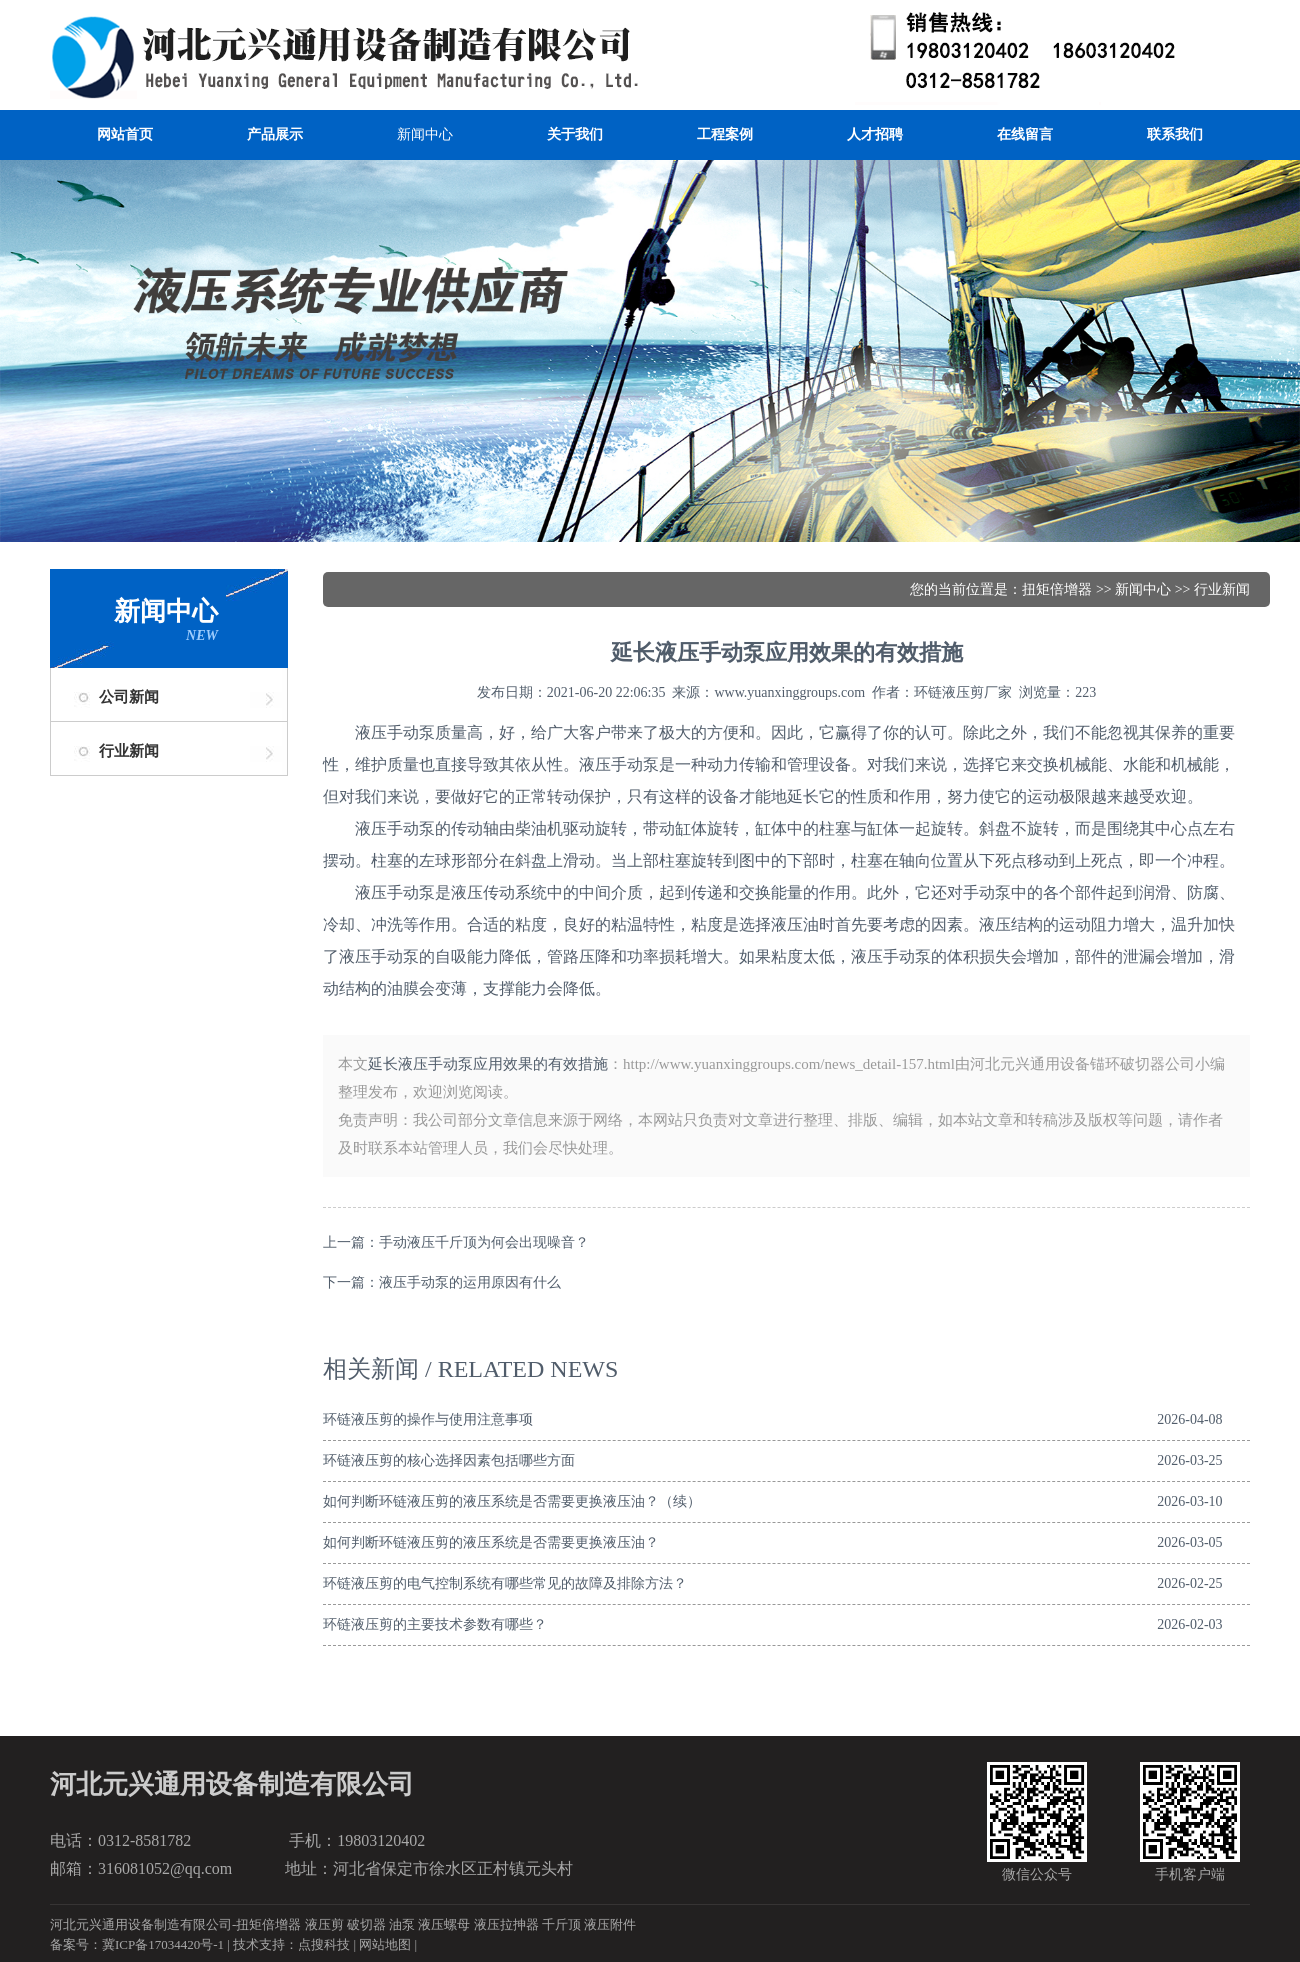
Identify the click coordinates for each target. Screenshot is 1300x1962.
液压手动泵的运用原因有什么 (470, 1282)
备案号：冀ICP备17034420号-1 (137, 1944)
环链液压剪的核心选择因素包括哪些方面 (449, 1460)
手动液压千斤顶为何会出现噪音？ (484, 1242)
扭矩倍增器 (1057, 589)
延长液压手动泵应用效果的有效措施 (488, 1064)
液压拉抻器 (506, 1924)
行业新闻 (129, 751)
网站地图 (385, 1944)
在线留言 (1025, 134)
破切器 (366, 1924)
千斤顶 (561, 1924)
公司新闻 (129, 697)
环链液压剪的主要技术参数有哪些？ (435, 1624)
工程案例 (725, 134)
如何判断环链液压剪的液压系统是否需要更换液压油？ (491, 1542)
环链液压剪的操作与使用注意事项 (428, 1419)
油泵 (402, 1924)
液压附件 (610, 1924)
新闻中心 (425, 134)
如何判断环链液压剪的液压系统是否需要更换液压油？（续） (512, 1501)
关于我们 (575, 134)
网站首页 (125, 134)
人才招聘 (875, 134)
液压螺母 (444, 1924)
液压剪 (324, 1924)
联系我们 (1175, 134)
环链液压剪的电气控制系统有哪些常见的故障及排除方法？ (505, 1583)
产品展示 (275, 134)
